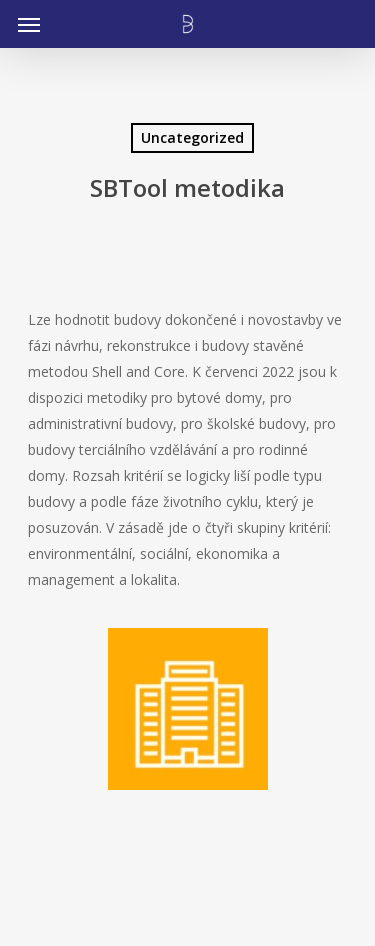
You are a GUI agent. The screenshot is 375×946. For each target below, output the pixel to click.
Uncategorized (192, 137)
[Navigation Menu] (29, 24)
